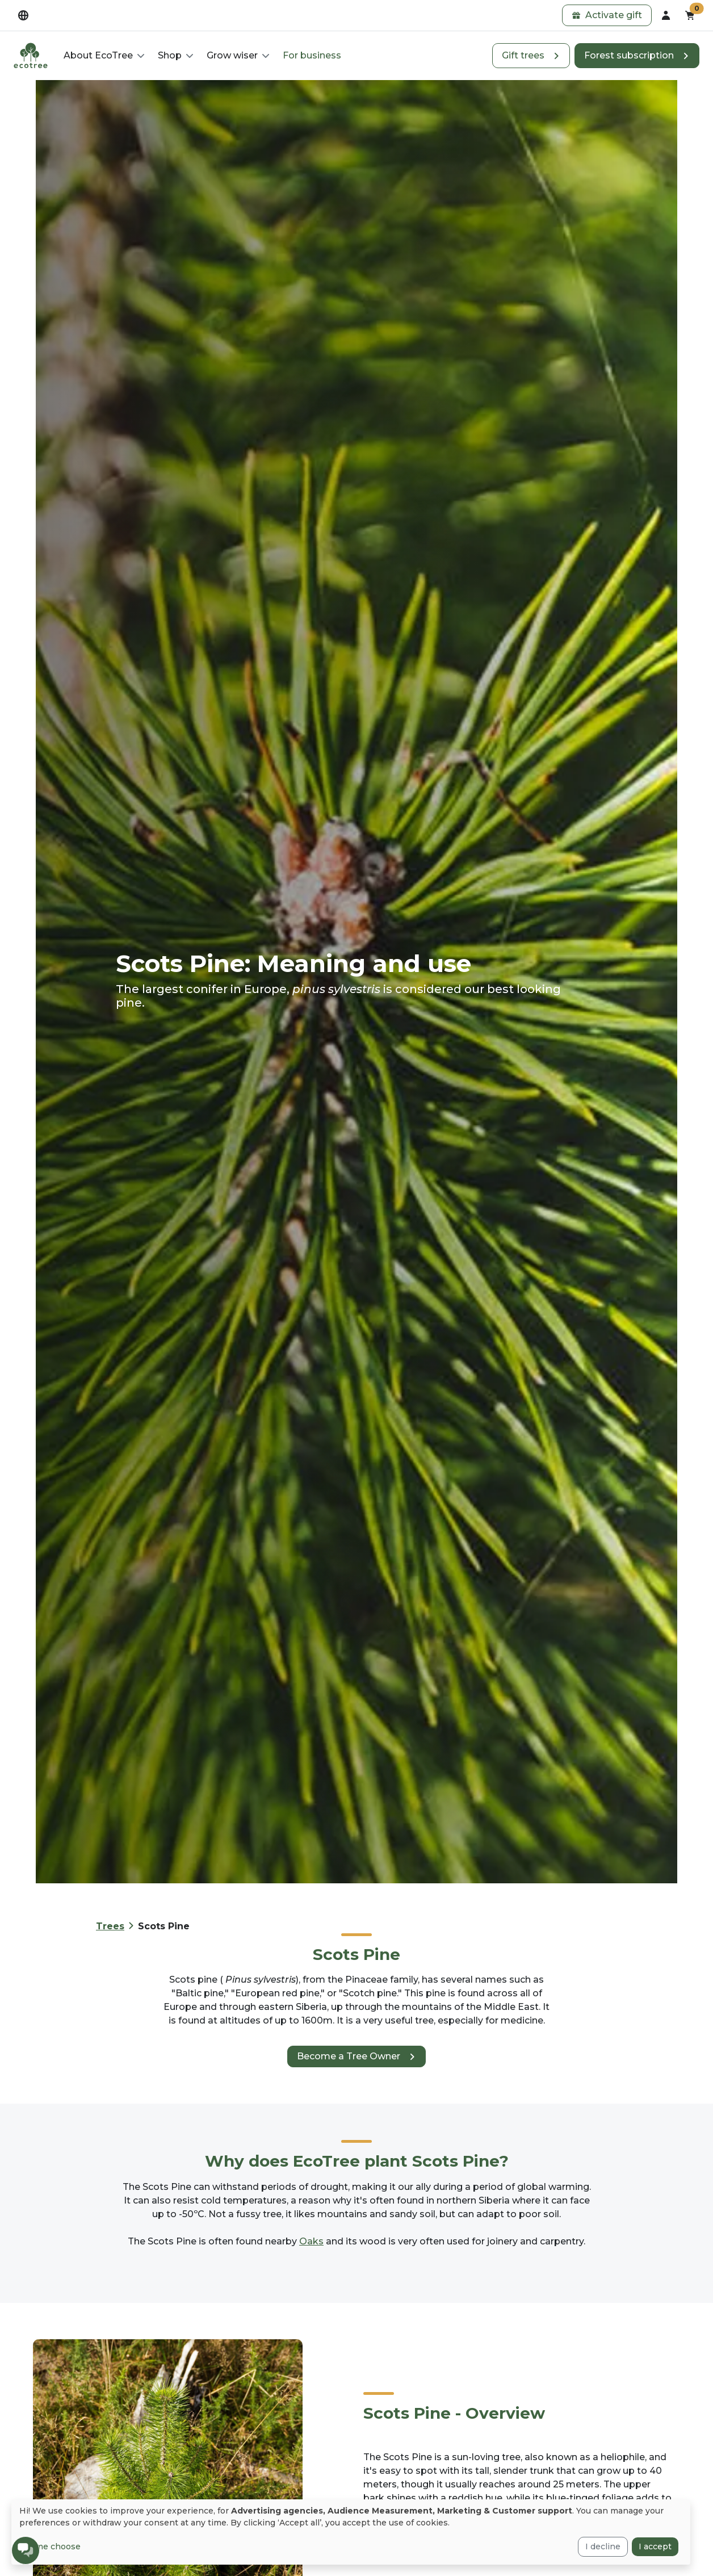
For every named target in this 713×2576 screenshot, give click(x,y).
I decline (602, 2546)
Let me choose (50, 2546)
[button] (607, 15)
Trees (110, 1926)
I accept (655, 2546)
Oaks (311, 2241)
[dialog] (350, 2532)
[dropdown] (23, 15)
